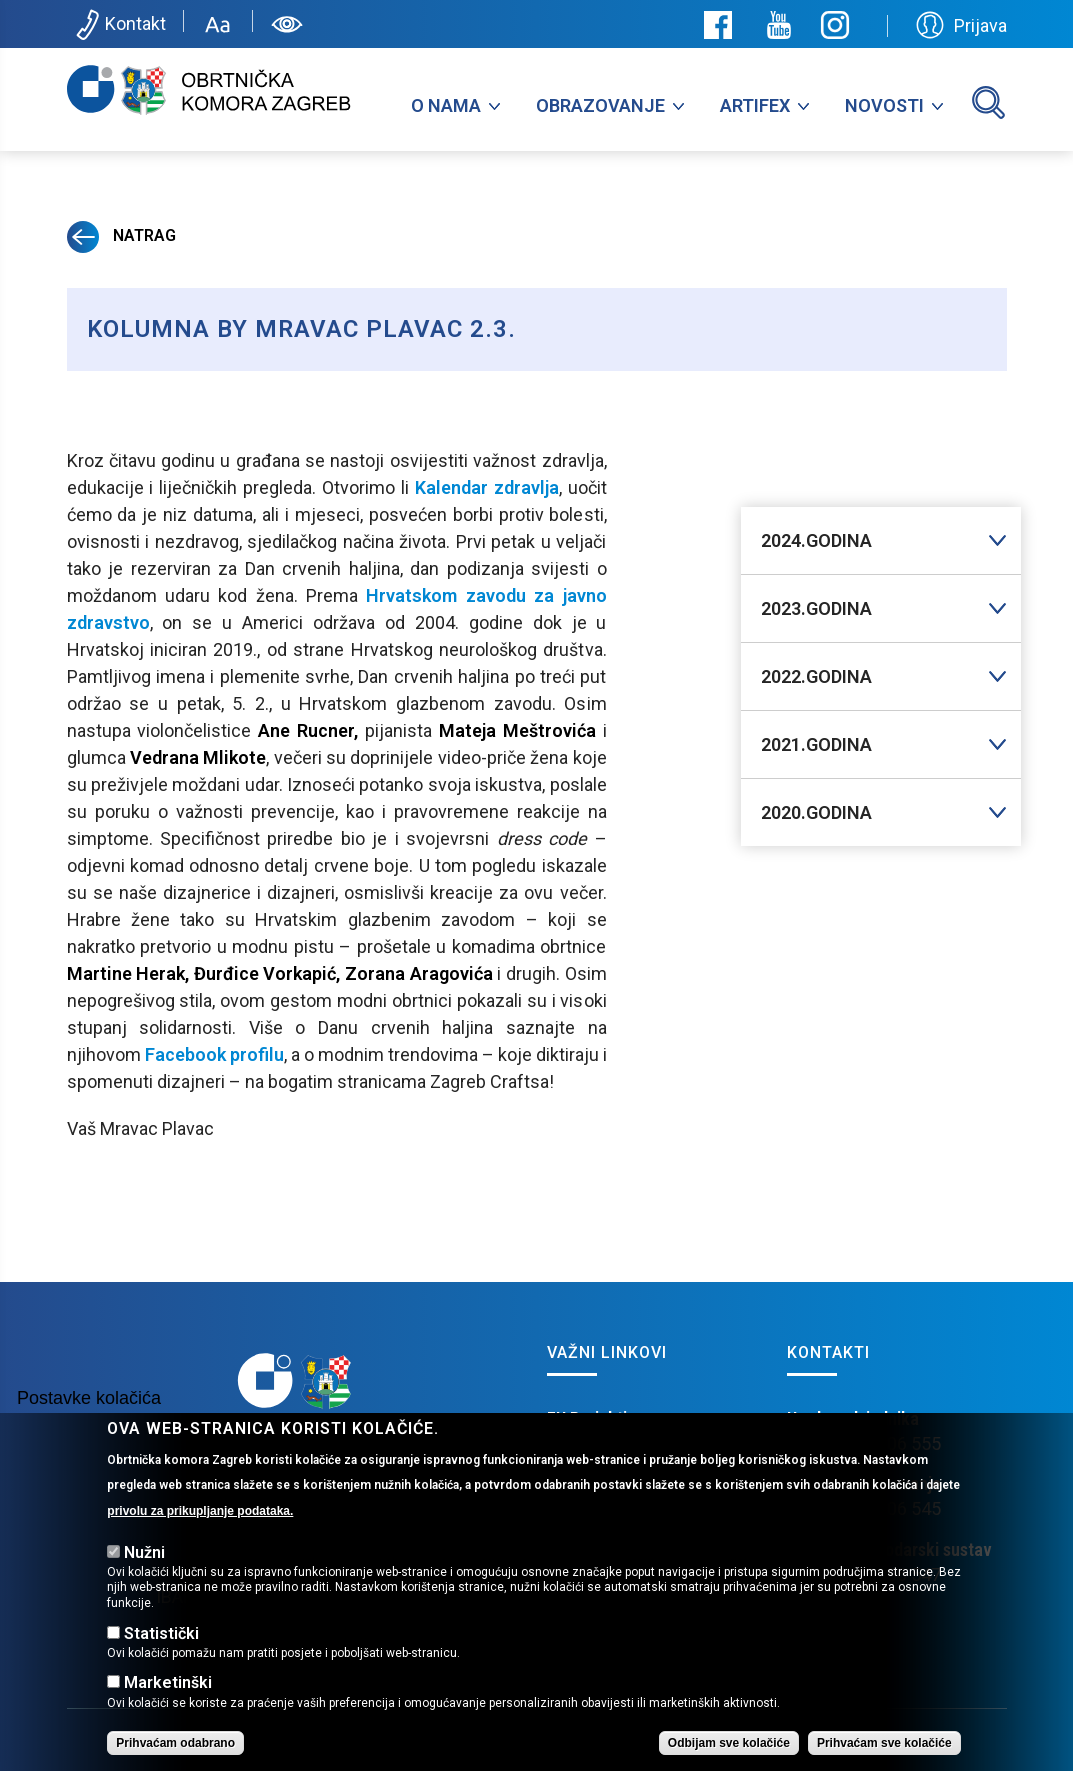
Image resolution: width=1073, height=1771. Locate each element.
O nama (446, 105)
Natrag (121, 235)
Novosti (884, 105)
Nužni (144, 1577)
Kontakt (119, 25)
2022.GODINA (816, 676)
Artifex (755, 105)
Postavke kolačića (89, 1424)
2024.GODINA (816, 540)
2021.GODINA (816, 744)
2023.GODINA (816, 608)
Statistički (161, 1658)
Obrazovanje (600, 105)
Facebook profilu (214, 1054)
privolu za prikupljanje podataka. (200, 1536)
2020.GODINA (816, 812)
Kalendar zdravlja (487, 487)
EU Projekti (587, 1418)
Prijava (961, 25)
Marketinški (168, 1708)
